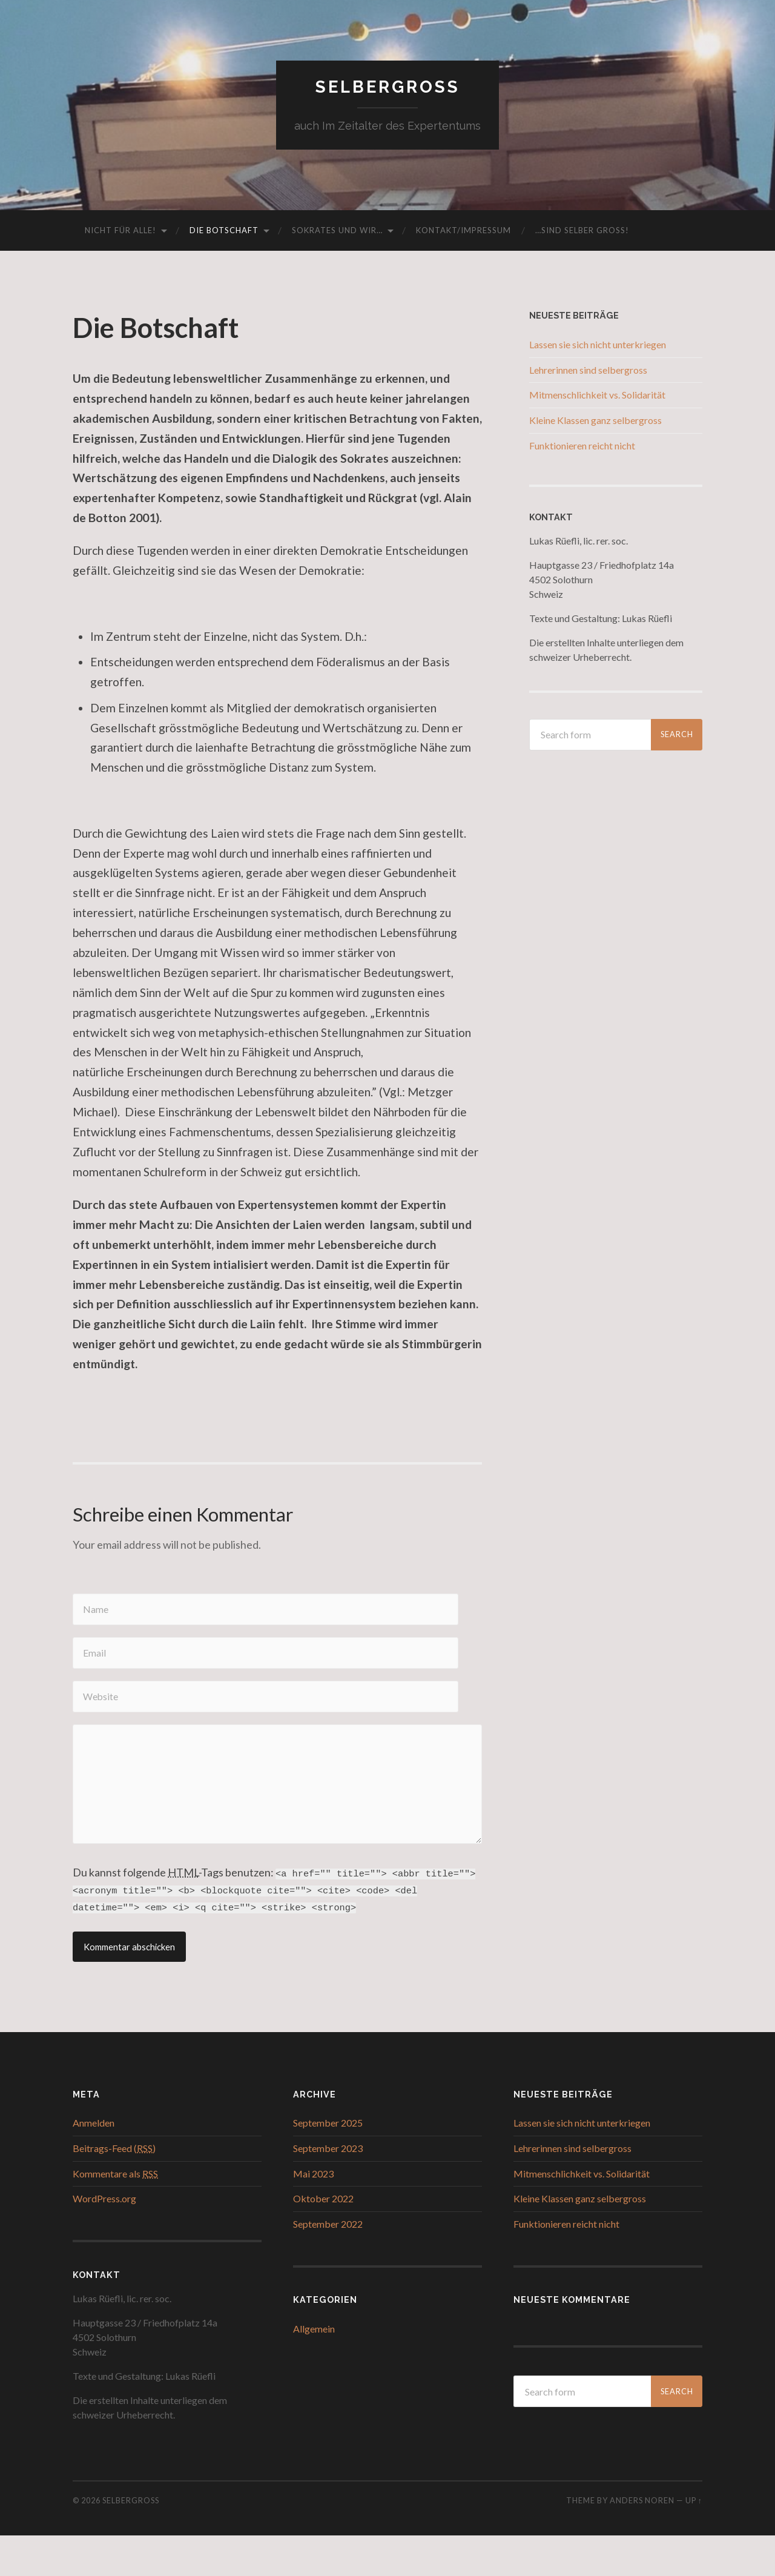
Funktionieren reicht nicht (582, 448)
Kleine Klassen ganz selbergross (595, 422)
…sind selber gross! (582, 233)
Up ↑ (693, 2541)
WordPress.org (104, 2239)
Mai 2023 (313, 2214)
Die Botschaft (224, 233)
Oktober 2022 (323, 2239)
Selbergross (387, 88)
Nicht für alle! (120, 233)
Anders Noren (642, 2541)
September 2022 (328, 2264)
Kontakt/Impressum (463, 233)
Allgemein (314, 2369)
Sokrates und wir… (337, 233)
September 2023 (328, 2188)
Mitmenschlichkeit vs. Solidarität (597, 397)
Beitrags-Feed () (114, 2188)
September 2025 (328, 2163)
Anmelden (93, 2163)
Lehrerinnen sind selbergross (588, 372)
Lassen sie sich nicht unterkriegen (597, 347)
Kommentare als (115, 2214)
